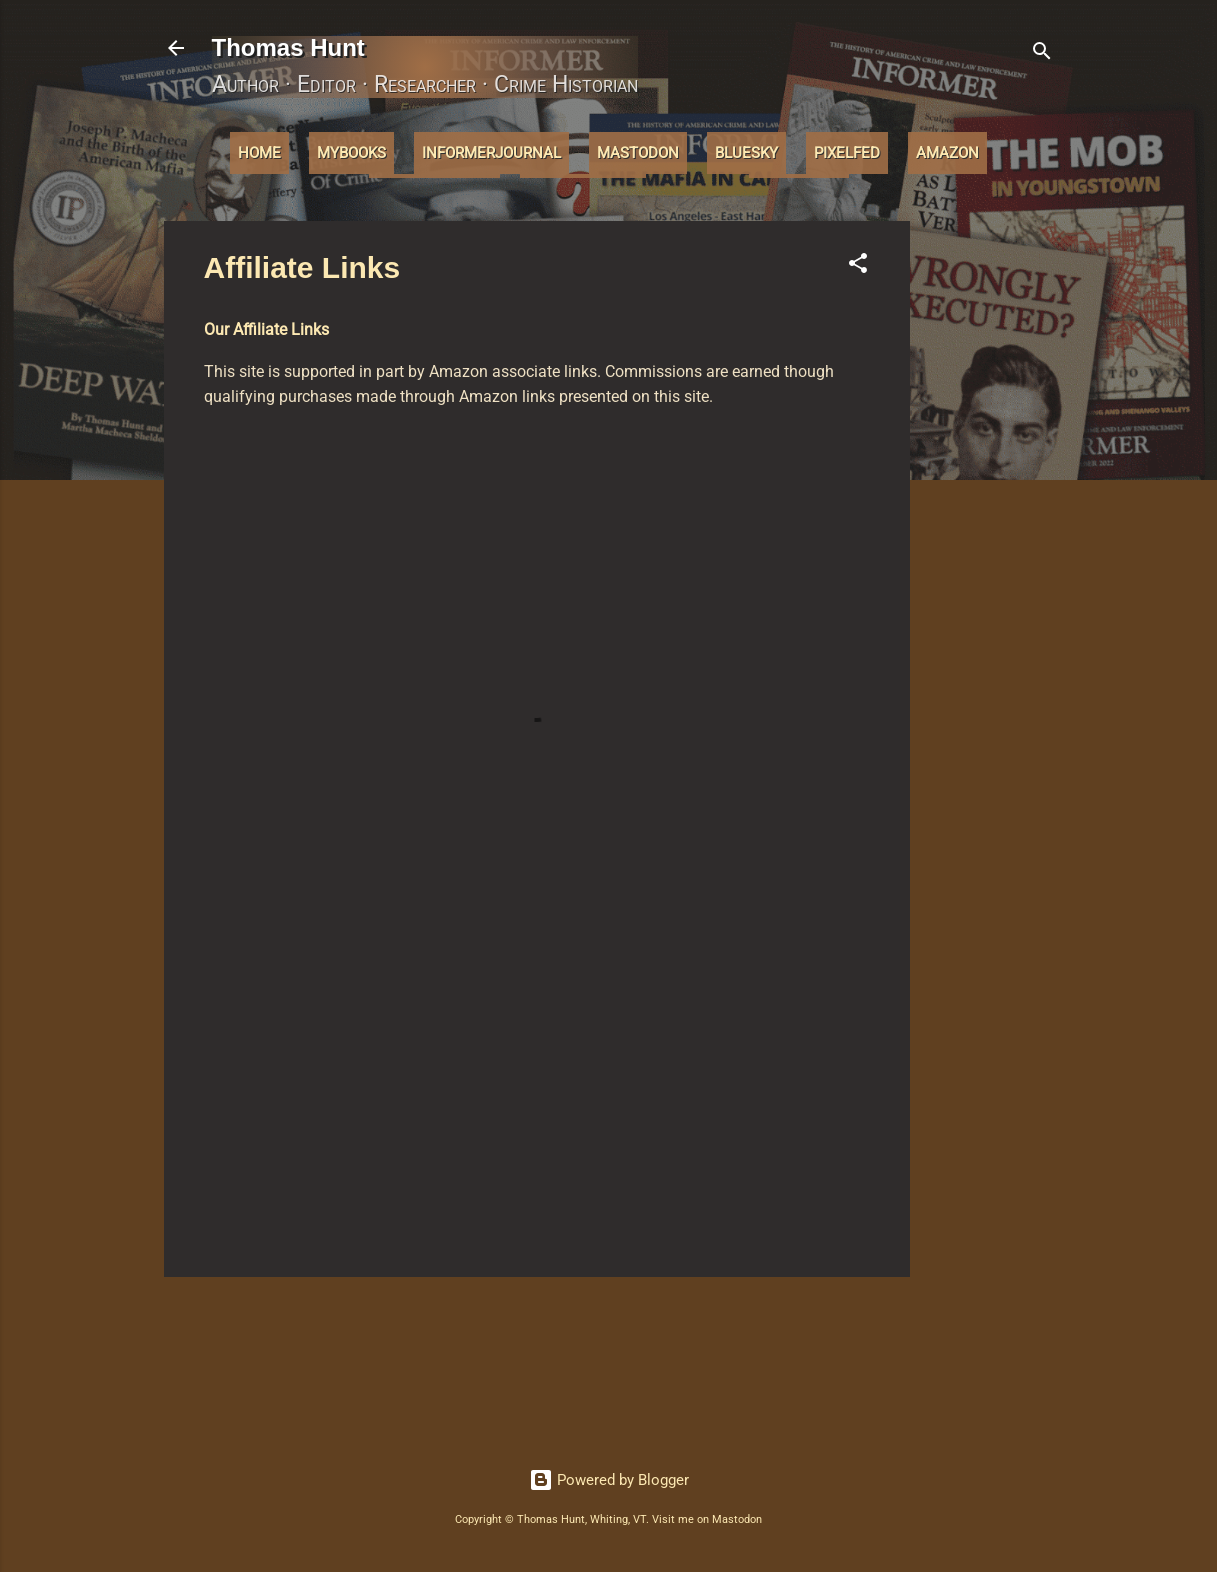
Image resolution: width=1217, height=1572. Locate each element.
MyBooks (351, 153)
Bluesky (746, 153)
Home (259, 153)
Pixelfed (847, 153)
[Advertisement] (990, 521)
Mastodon (638, 153)
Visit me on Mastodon (707, 1519)
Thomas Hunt (288, 47)
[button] (858, 266)
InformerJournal (491, 153)
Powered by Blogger (609, 1480)
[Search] (1042, 54)
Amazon (947, 153)
